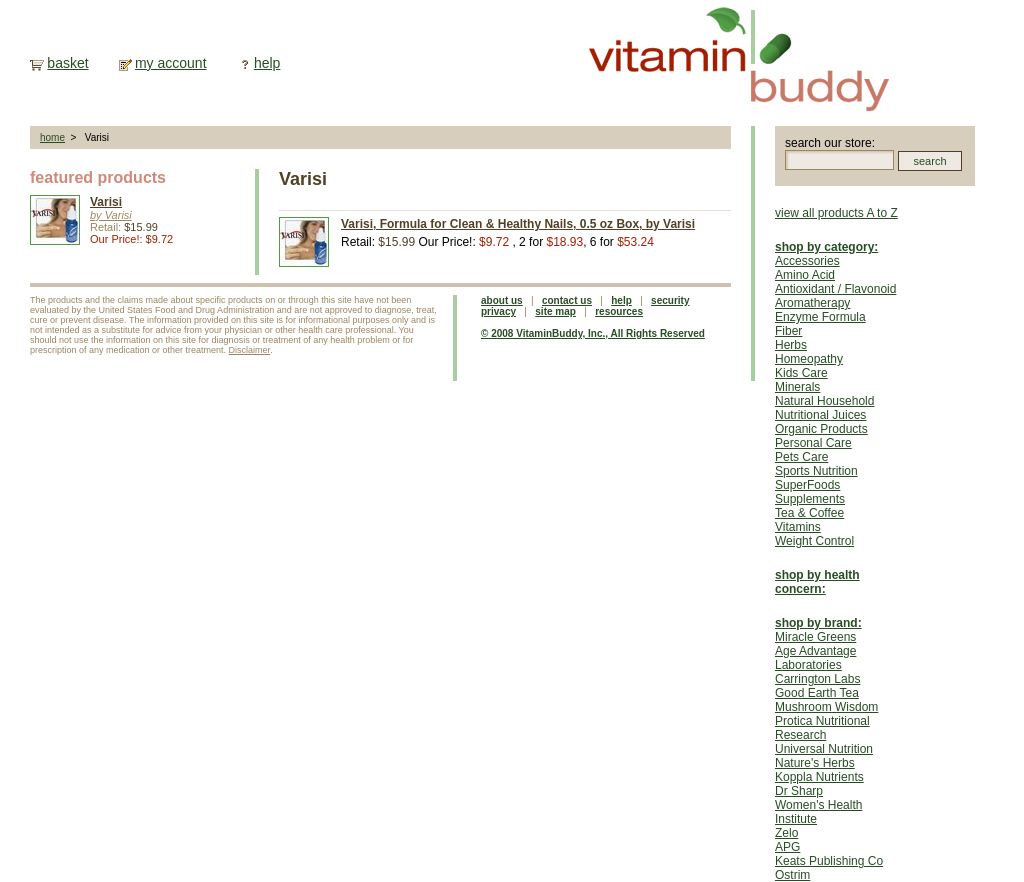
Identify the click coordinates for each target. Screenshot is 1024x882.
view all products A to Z (836, 213)
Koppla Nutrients (819, 777)
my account (171, 63)
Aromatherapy (812, 303)
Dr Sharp (799, 791)
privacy (498, 311)
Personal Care (813, 443)
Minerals (797, 387)
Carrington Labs (817, 679)
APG (787, 847)
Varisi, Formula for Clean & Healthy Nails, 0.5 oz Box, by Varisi (518, 224)
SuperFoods (807, 485)
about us (502, 300)
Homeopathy (809, 359)
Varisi (106, 202)
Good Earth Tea (817, 693)
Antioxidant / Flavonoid (835, 289)
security (670, 300)
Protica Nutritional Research (822, 728)
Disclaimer (250, 350)
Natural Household (824, 401)
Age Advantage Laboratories (815, 658)
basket (67, 63)
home (52, 137)
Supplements (810, 499)
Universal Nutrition (824, 749)
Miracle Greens (815, 637)
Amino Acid (805, 275)
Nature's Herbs (815, 763)
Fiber (788, 331)
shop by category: (826, 247)
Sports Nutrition (816, 471)
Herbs (791, 345)
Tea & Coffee (809, 513)
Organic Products (821, 429)
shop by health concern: (817, 582)
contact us (567, 300)
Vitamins (798, 527)
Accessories (807, 261)
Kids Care (801, 373)
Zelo (786, 833)
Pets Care (801, 457)
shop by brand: (818, 623)
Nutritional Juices (820, 415)
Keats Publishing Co (829, 861)
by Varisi (111, 215)
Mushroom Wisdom (826, 707)
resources (619, 311)
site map (555, 311)
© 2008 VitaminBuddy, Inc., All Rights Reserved (593, 333)
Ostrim (792, 875)
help (267, 63)
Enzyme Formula (820, 317)
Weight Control (814, 541)
